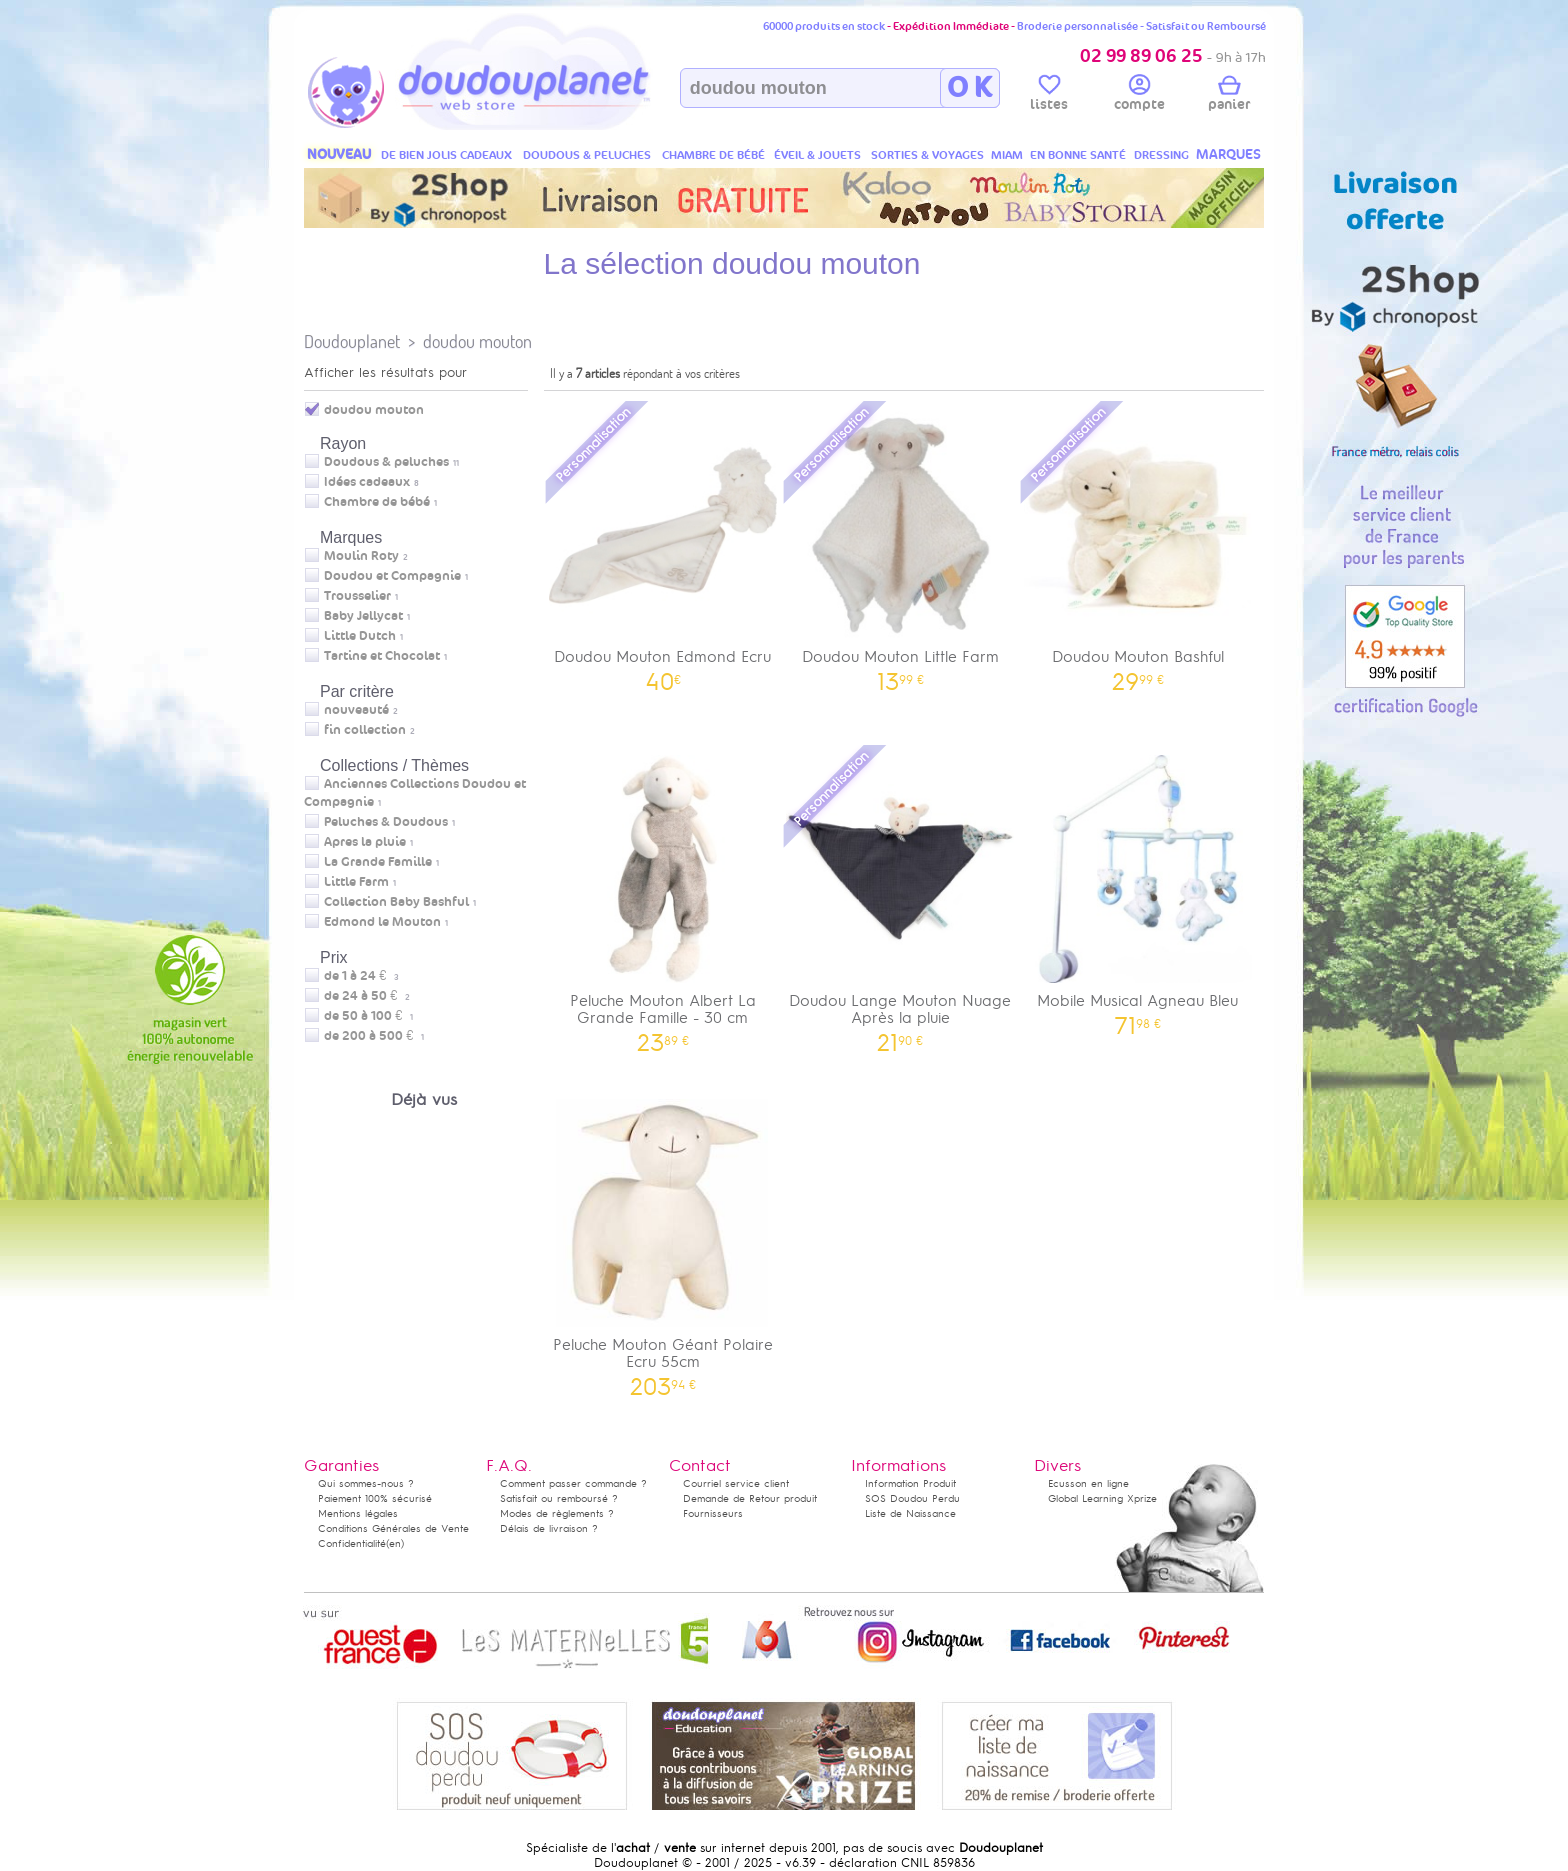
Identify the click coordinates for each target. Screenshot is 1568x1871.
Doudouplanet (352, 341)
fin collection (365, 730)
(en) (395, 1543)
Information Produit (910, 1483)
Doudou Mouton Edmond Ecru (663, 544)
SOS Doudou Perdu (912, 1498)
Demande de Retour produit (750, 1498)
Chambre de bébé (377, 502)
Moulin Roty (361, 556)
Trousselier (357, 596)
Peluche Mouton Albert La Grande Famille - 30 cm (663, 897)
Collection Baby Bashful (396, 902)
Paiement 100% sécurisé (375, 1498)
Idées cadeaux (367, 482)
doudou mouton (477, 341)
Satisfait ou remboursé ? (559, 1498)
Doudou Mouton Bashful (1138, 544)
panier (1229, 96)
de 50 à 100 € (368, 1016)
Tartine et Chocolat (382, 656)
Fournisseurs (713, 1513)
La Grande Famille (378, 862)
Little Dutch (360, 636)
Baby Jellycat (363, 616)
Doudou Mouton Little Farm (901, 544)
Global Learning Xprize (1102, 1498)
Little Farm (356, 882)
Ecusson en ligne (1088, 1483)
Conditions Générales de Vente (393, 1528)
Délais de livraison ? (549, 1528)
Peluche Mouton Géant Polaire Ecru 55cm (663, 1241)
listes (1049, 96)
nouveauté (356, 710)
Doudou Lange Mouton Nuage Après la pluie (901, 897)
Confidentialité (352, 1543)
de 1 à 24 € (361, 976)
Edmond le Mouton (382, 922)
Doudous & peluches (386, 462)
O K (969, 88)
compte (1139, 96)
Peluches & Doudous (386, 822)
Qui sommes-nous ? (366, 1483)
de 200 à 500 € (374, 1036)
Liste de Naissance (910, 1513)
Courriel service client (736, 1483)
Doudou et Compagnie (392, 576)
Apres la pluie (365, 842)
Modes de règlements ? (557, 1513)
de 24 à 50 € (367, 996)
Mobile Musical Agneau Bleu (1138, 888)
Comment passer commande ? (573, 1483)
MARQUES (1228, 154)
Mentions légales (358, 1513)
